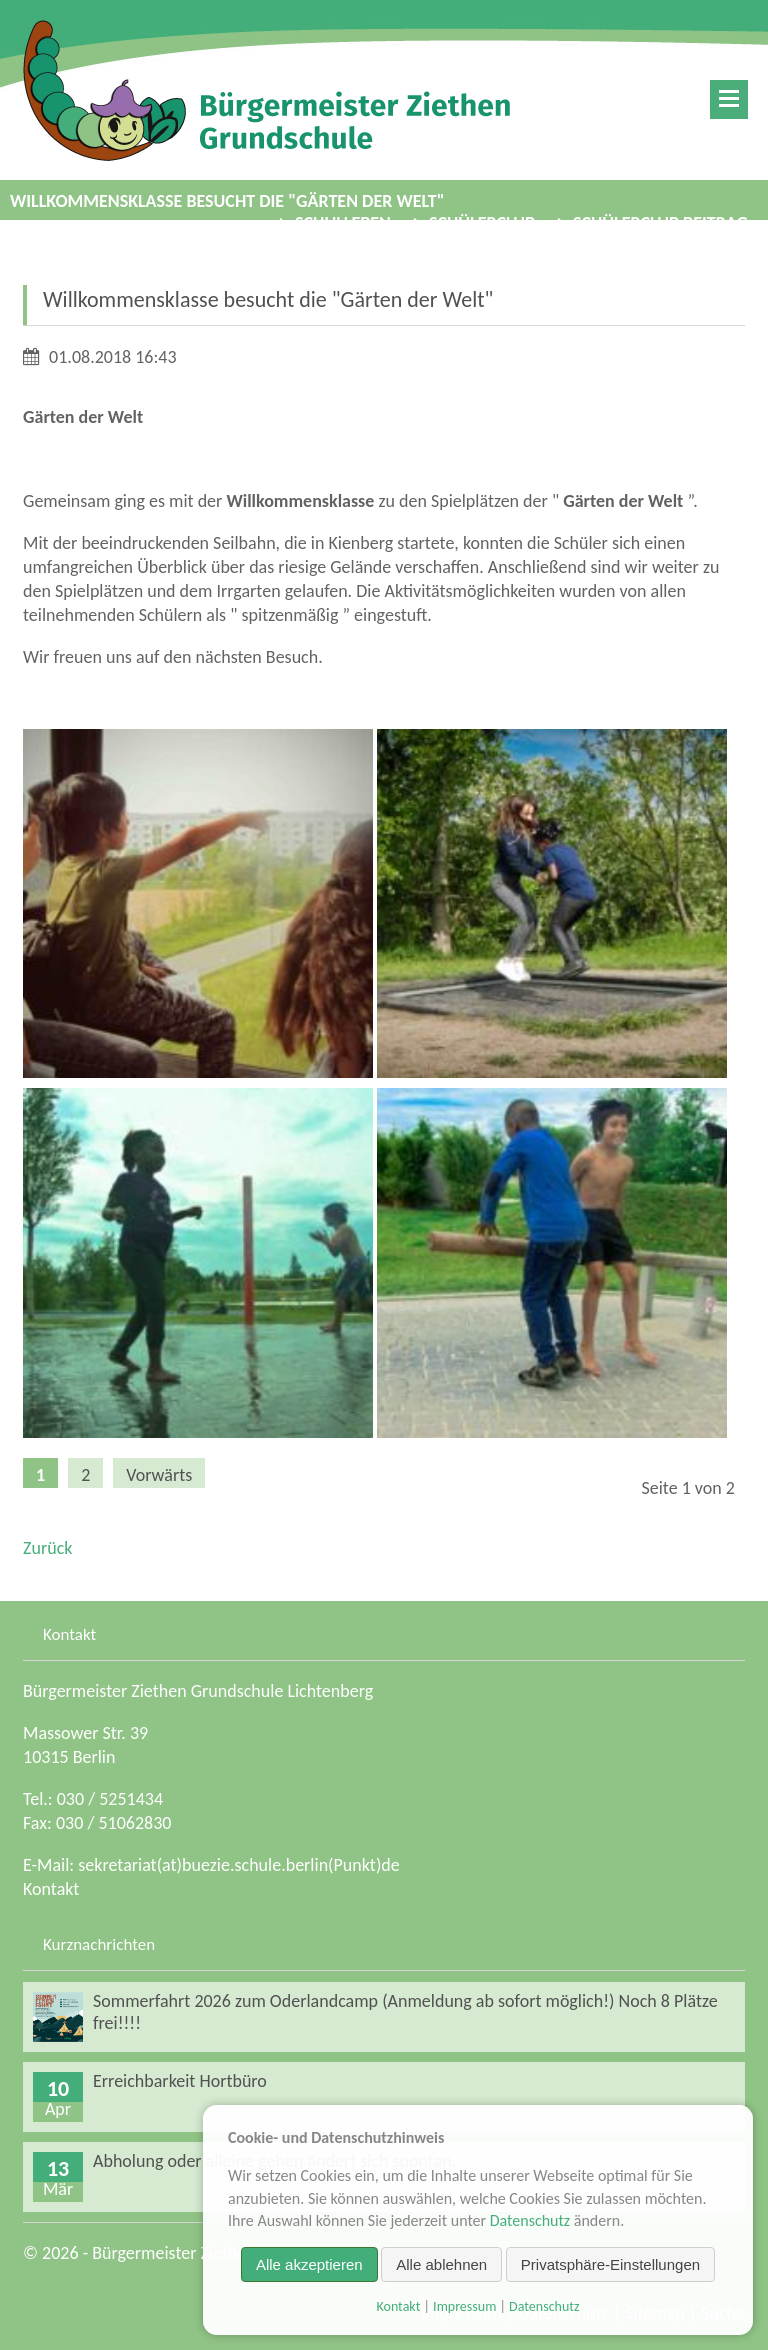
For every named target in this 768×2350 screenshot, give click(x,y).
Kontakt (51, 1889)
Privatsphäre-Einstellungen (610, 2264)
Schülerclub (482, 223)
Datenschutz (530, 2220)
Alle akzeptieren (309, 2264)
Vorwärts (159, 1475)
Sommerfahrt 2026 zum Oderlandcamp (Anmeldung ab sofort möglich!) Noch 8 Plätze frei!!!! (405, 2012)
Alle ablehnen (441, 2264)
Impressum (464, 2306)
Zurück (47, 1548)
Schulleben (343, 223)
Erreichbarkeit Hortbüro (180, 2081)
